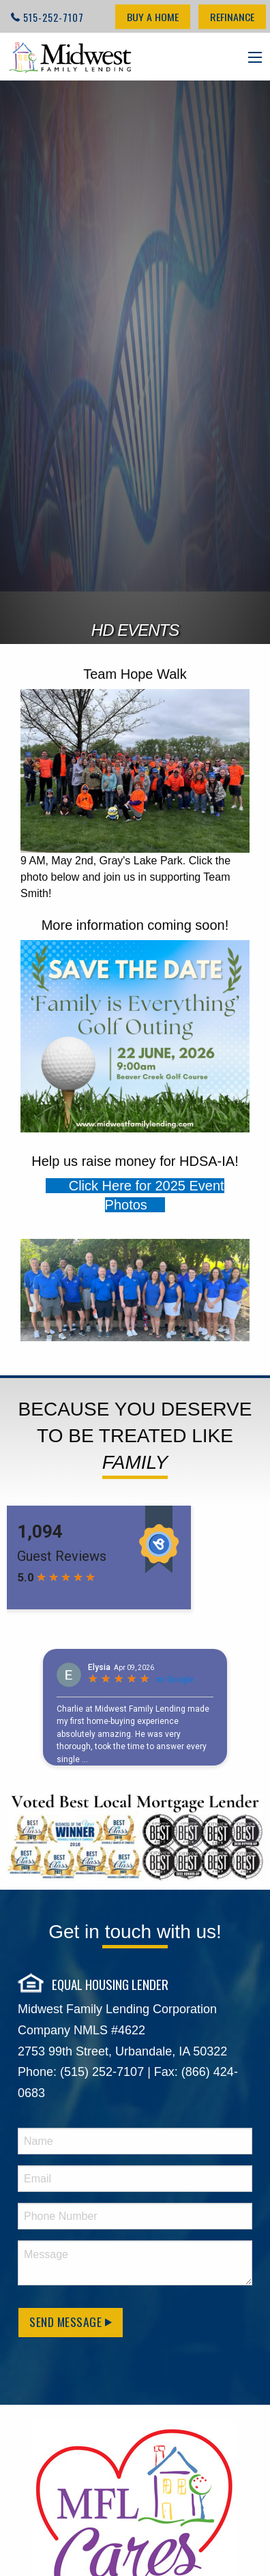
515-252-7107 (53, 17)
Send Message (70, 2321)
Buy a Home (153, 16)
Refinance (232, 16)
